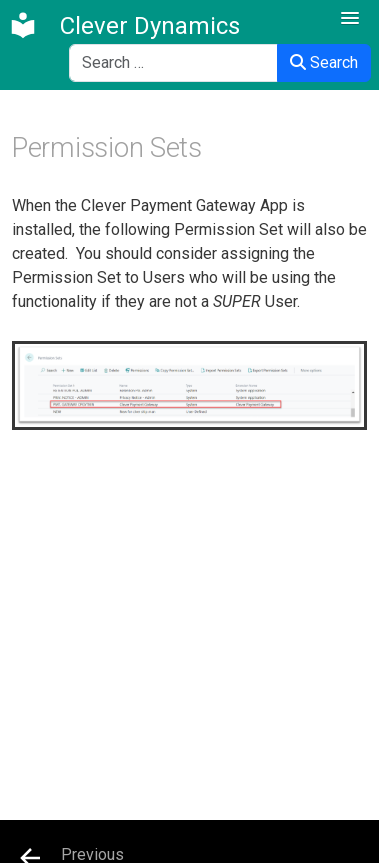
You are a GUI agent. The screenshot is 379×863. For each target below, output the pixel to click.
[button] (350, 19)
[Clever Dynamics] (124, 26)
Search (324, 62)
